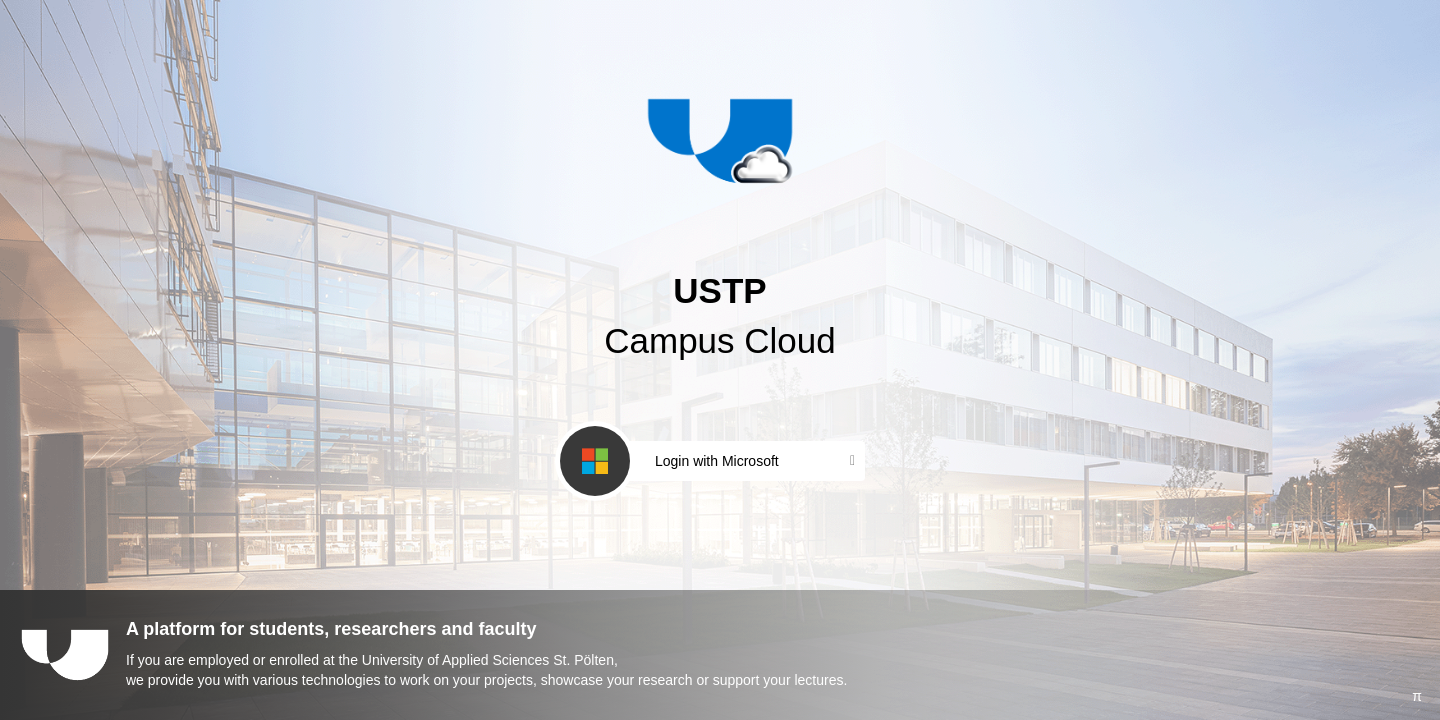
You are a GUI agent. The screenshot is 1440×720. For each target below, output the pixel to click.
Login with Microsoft (717, 461)
